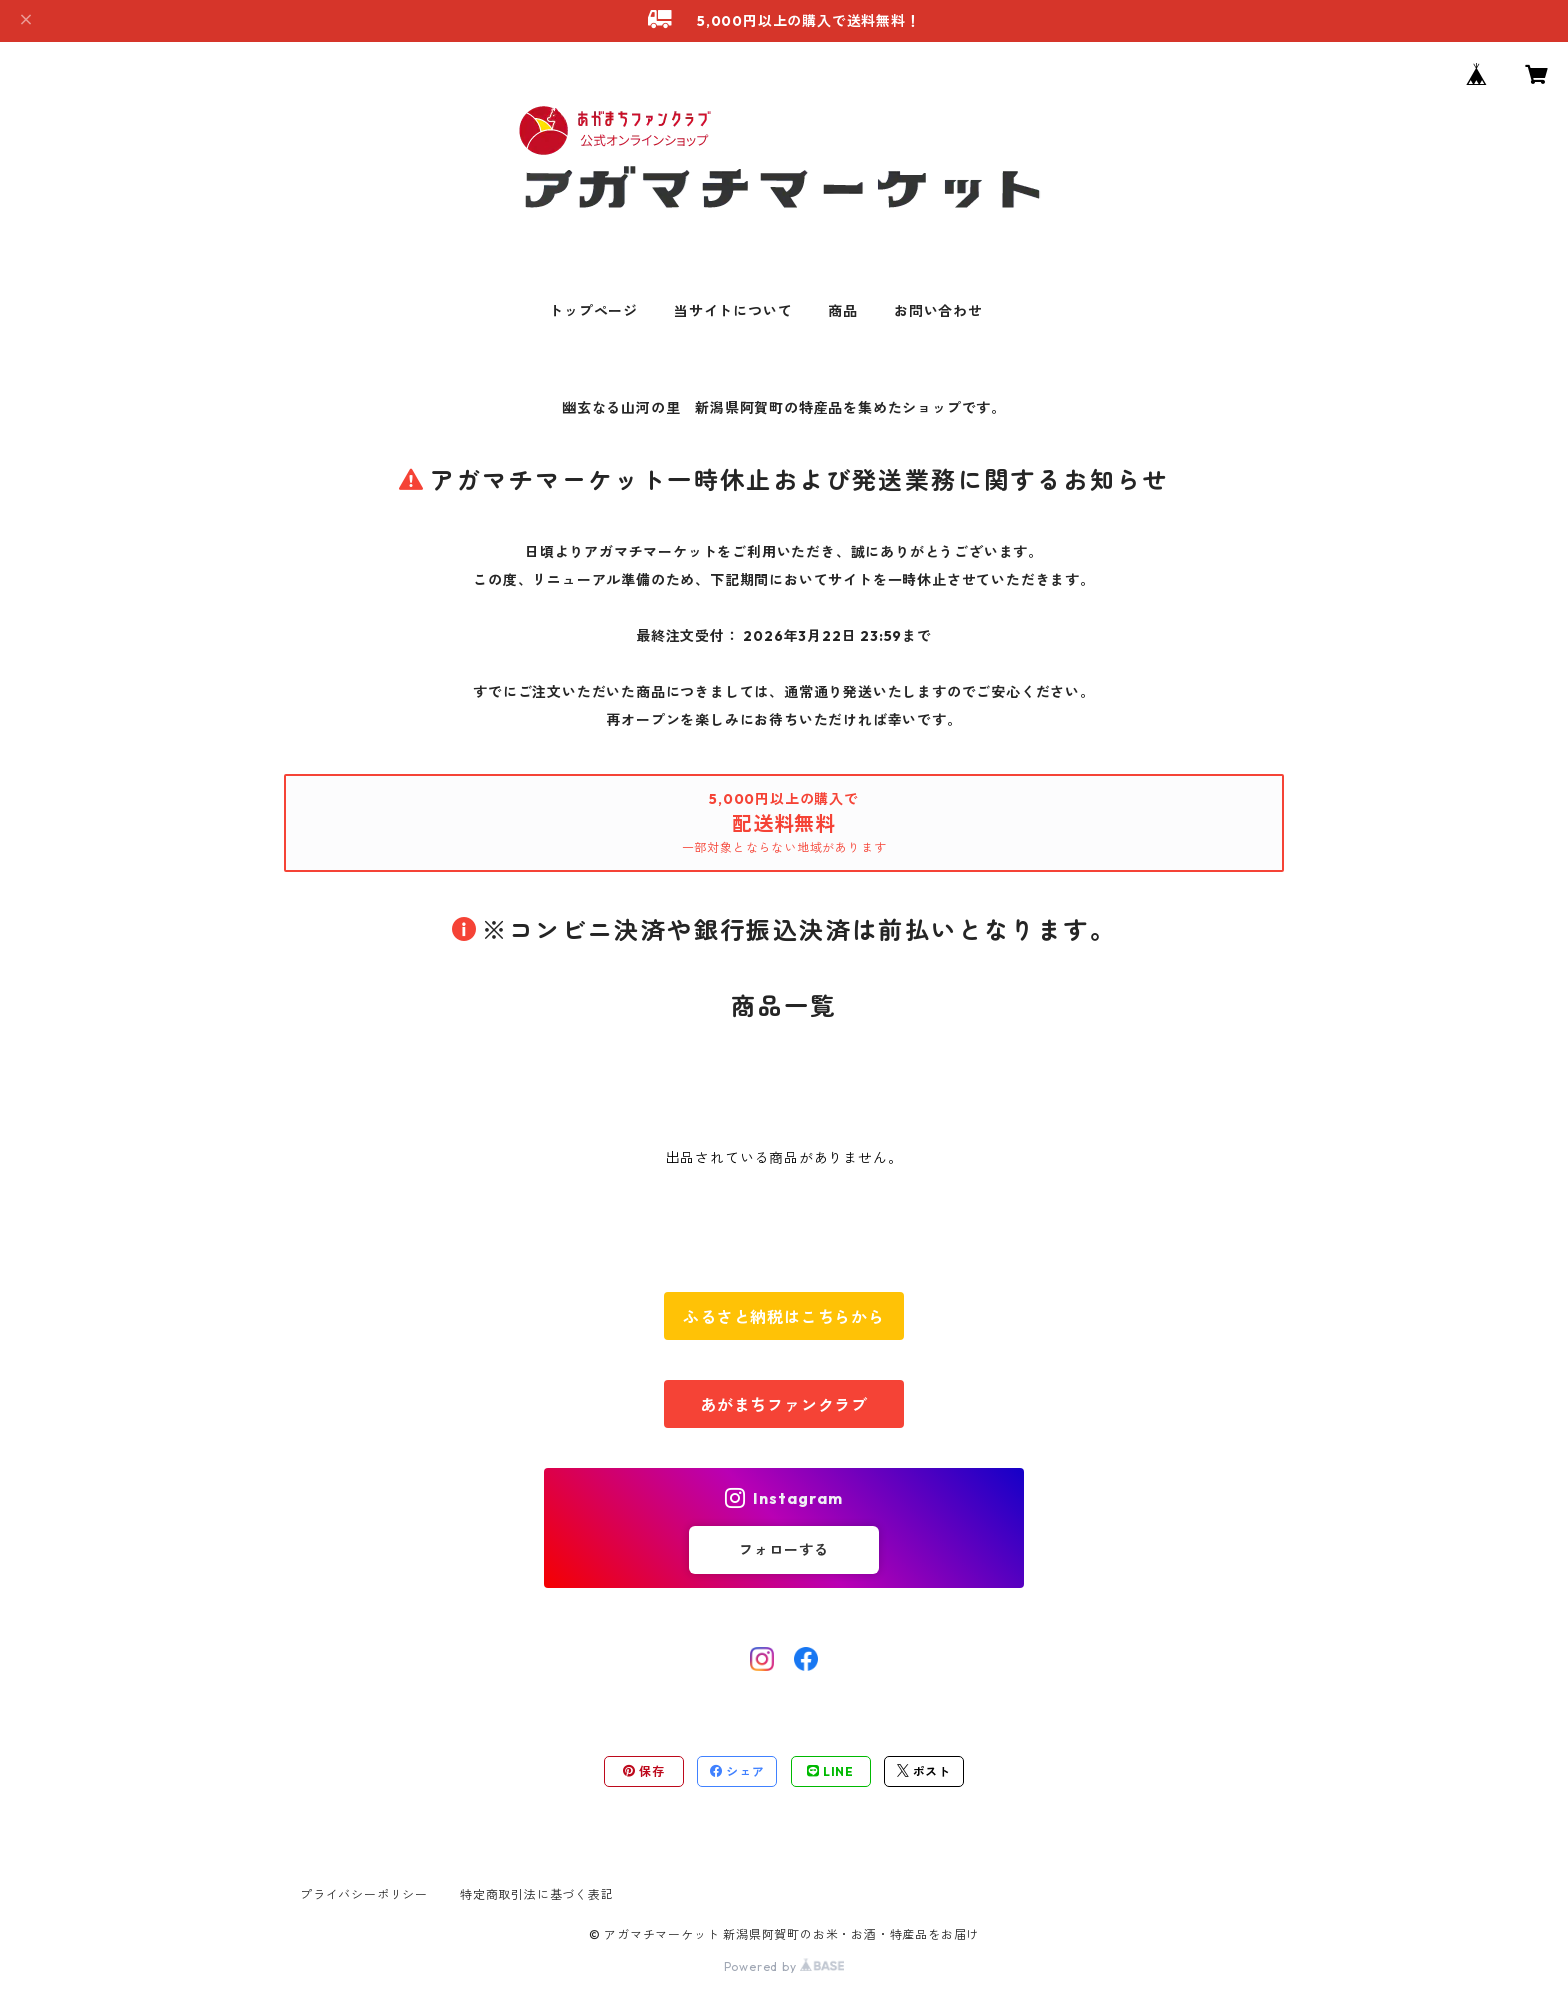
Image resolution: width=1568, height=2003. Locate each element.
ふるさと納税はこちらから (784, 1317)
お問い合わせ (938, 311)
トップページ (593, 311)
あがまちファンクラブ (784, 1405)
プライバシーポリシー (364, 1894)
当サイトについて (733, 311)
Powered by (784, 1966)
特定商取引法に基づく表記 (537, 1894)
